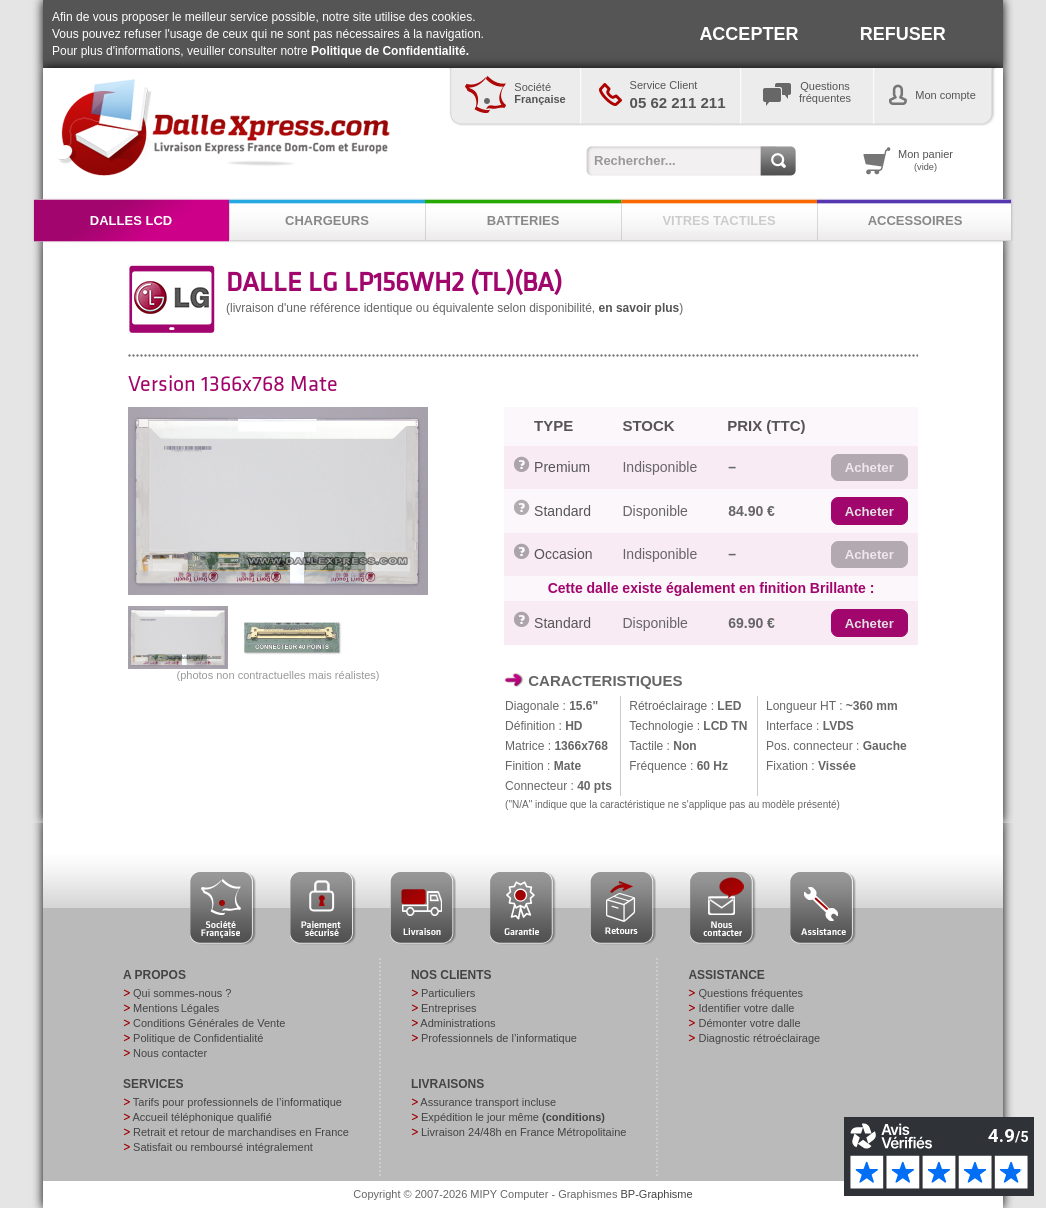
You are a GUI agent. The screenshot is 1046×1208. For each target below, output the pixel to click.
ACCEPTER (748, 34)
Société (539, 93)
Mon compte (945, 95)
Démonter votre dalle (749, 1023)
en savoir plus (639, 308)
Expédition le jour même (513, 1117)
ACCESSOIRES (915, 220)
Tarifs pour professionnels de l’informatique (237, 1102)
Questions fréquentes (750, 993)
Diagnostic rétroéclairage (759, 1038)
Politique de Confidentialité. (390, 51)
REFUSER (903, 34)
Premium (562, 467)
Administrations (457, 1023)
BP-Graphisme (657, 1194)
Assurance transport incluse (488, 1102)
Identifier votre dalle (746, 1008)
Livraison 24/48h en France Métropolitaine (523, 1132)
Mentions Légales (176, 1008)
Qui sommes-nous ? (182, 993)
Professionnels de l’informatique (499, 1038)
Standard (562, 511)
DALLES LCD (131, 220)
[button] (869, 468)
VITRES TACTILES (718, 220)
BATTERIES (523, 220)
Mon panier (925, 160)
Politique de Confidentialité (198, 1038)
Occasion (563, 554)
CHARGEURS (327, 220)
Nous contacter (170, 1053)
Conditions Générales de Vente (209, 1023)
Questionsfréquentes (825, 92)
